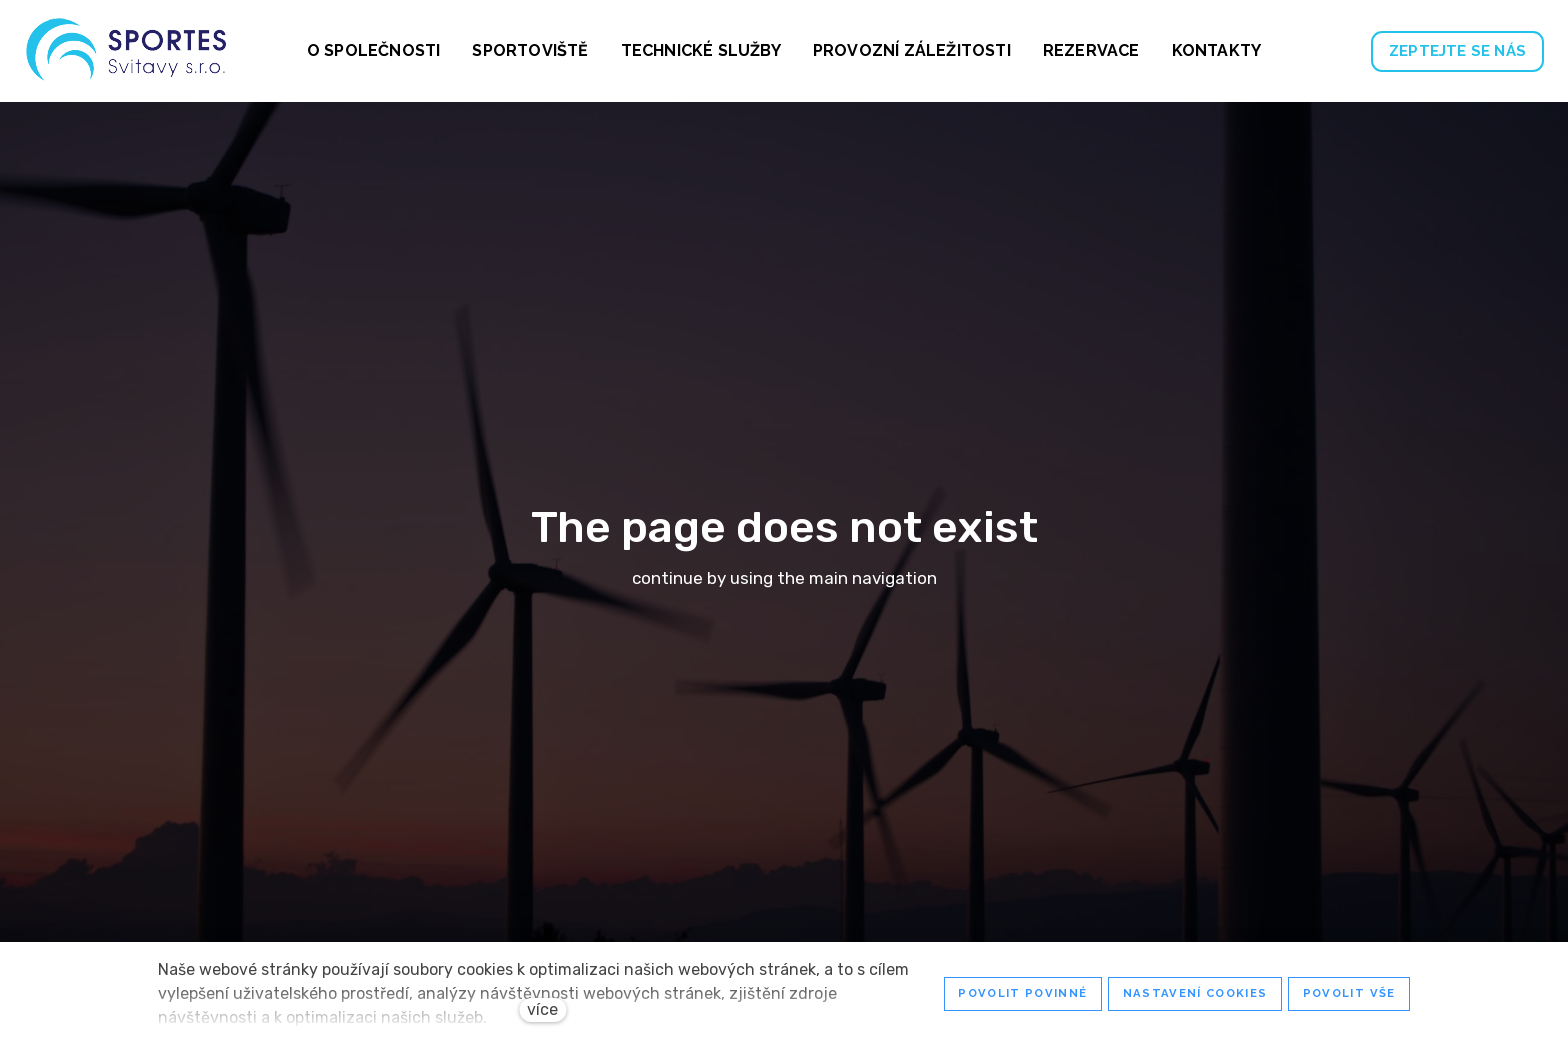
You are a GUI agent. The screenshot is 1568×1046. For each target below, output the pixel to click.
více (542, 1009)
